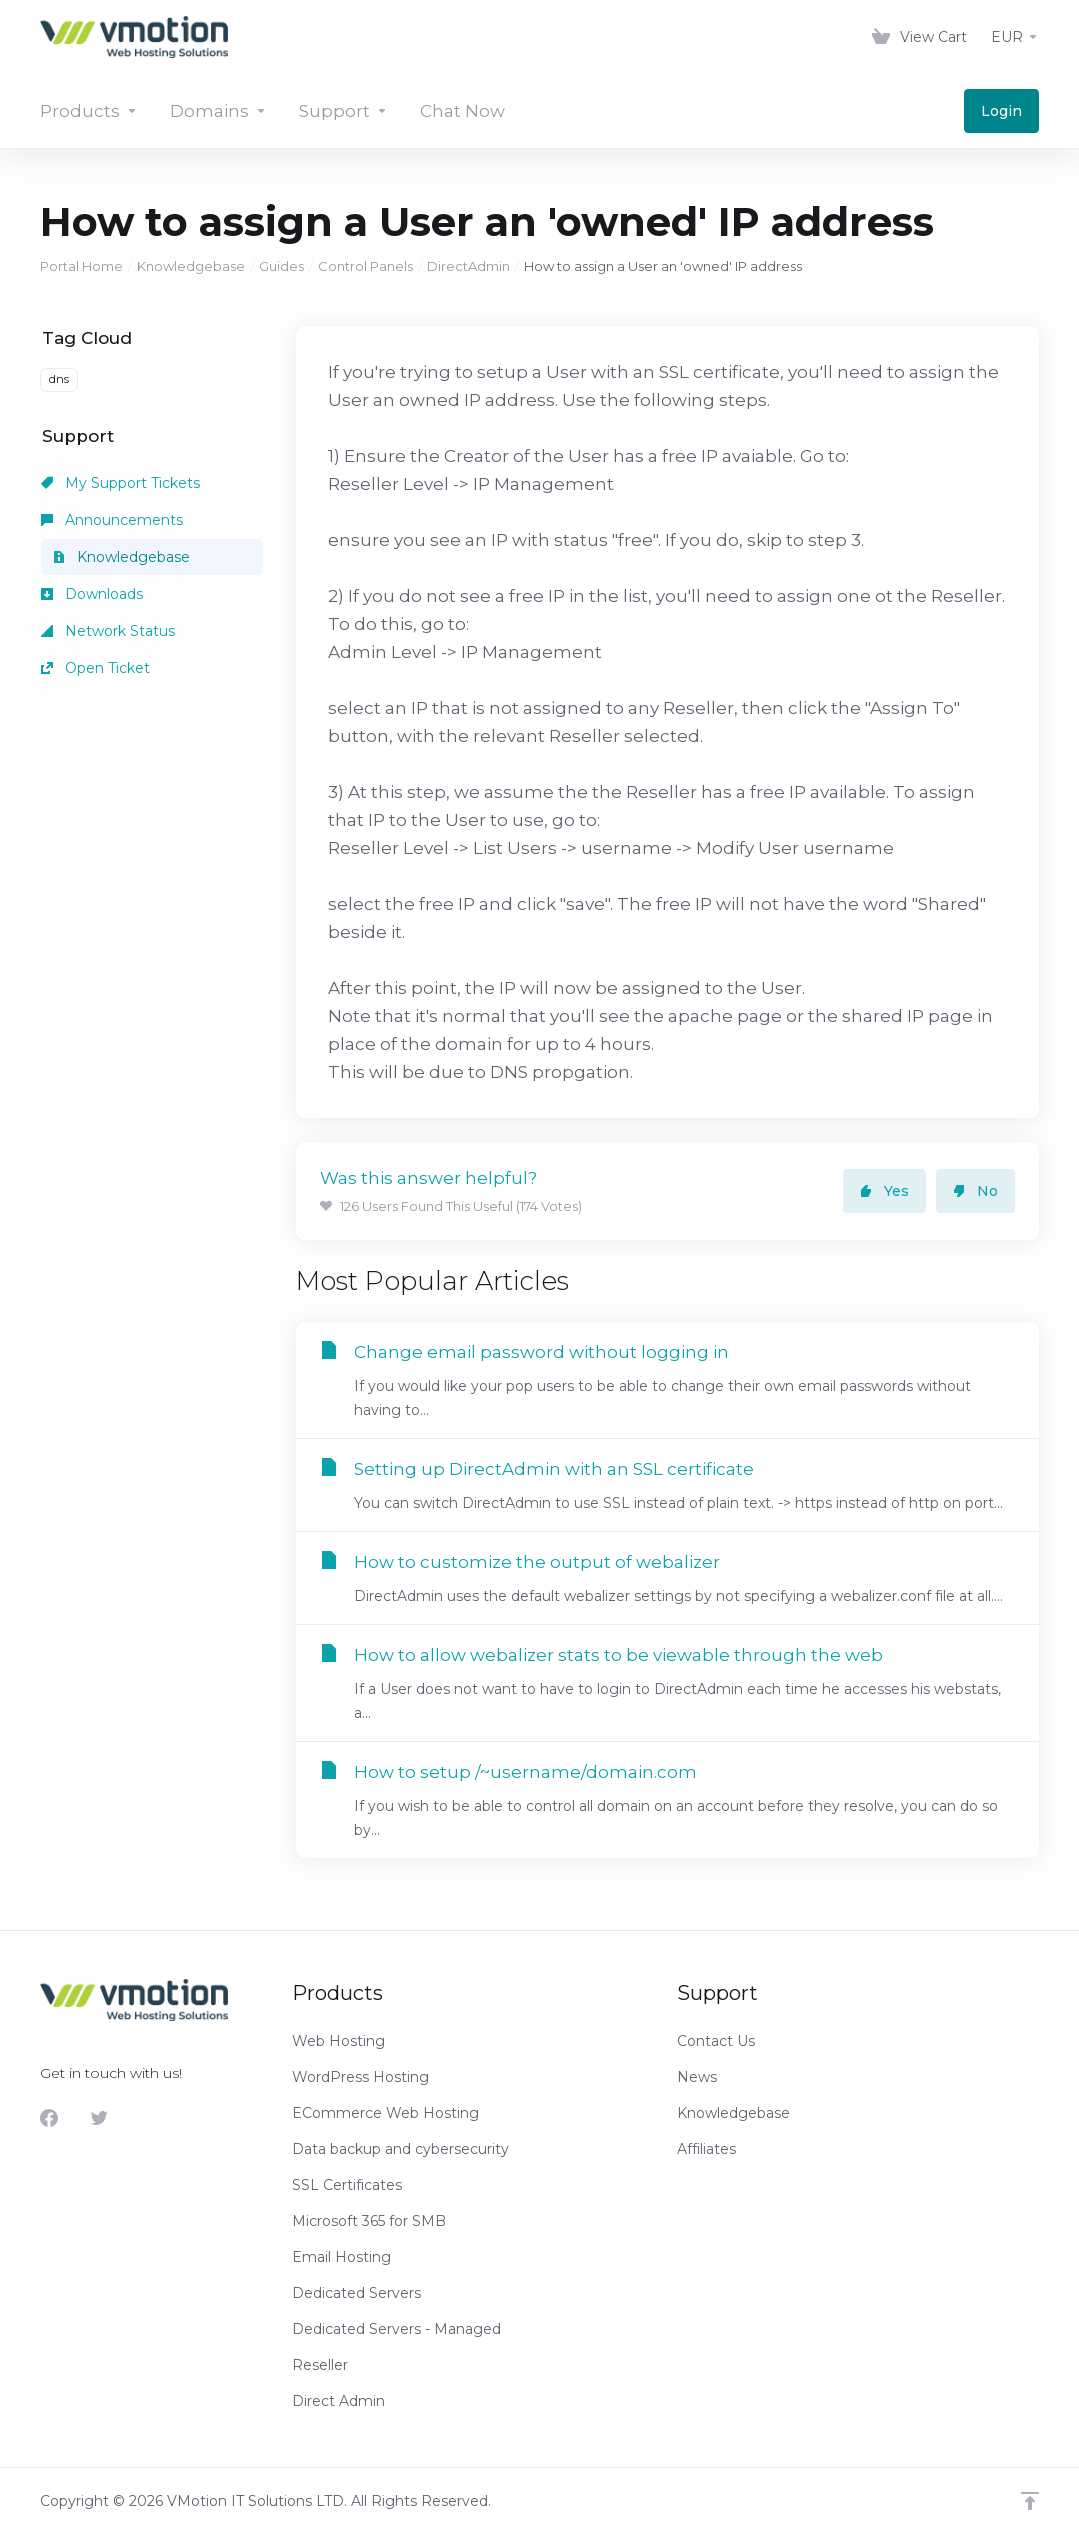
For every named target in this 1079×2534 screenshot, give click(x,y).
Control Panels (365, 266)
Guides (281, 266)
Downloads (92, 594)
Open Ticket (95, 668)
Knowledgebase (191, 266)
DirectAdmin (468, 266)
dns (59, 379)
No (975, 1191)
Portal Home (81, 266)
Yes (884, 1191)
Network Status (108, 631)
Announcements (112, 520)
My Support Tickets (120, 483)
